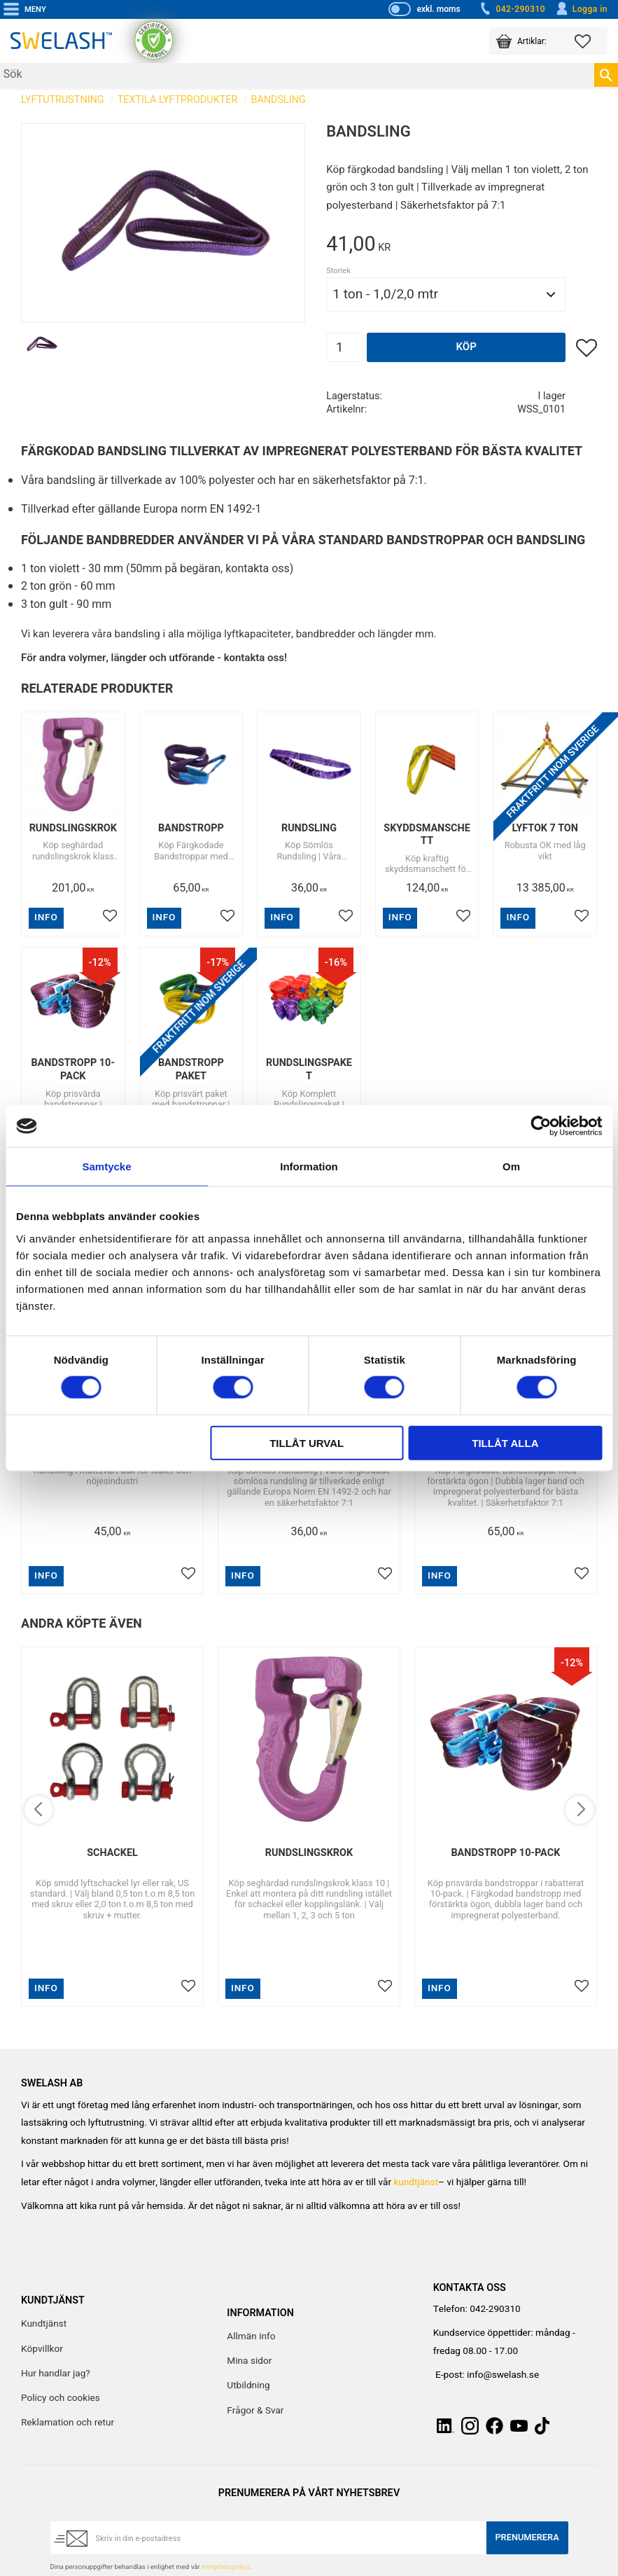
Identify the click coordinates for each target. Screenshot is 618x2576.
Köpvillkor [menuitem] (42, 2349)
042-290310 (511, 9)
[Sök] (606, 75)
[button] (591, 41)
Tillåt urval (306, 1442)
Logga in (581, 9)
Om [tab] (511, 1166)
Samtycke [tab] (106, 1166)
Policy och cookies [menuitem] (60, 2398)
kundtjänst (415, 2182)
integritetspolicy (225, 2567)
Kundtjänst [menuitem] (43, 2324)
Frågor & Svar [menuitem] (255, 2411)
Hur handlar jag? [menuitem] (55, 2374)
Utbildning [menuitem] (248, 2385)
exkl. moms (438, 9)
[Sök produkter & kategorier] (297, 75)
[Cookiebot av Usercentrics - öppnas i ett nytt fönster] (540, 1126)
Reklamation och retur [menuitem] (67, 2423)
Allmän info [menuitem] (251, 2336)
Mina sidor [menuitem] (249, 2361)
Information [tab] (309, 1166)
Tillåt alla (505, 1442)
